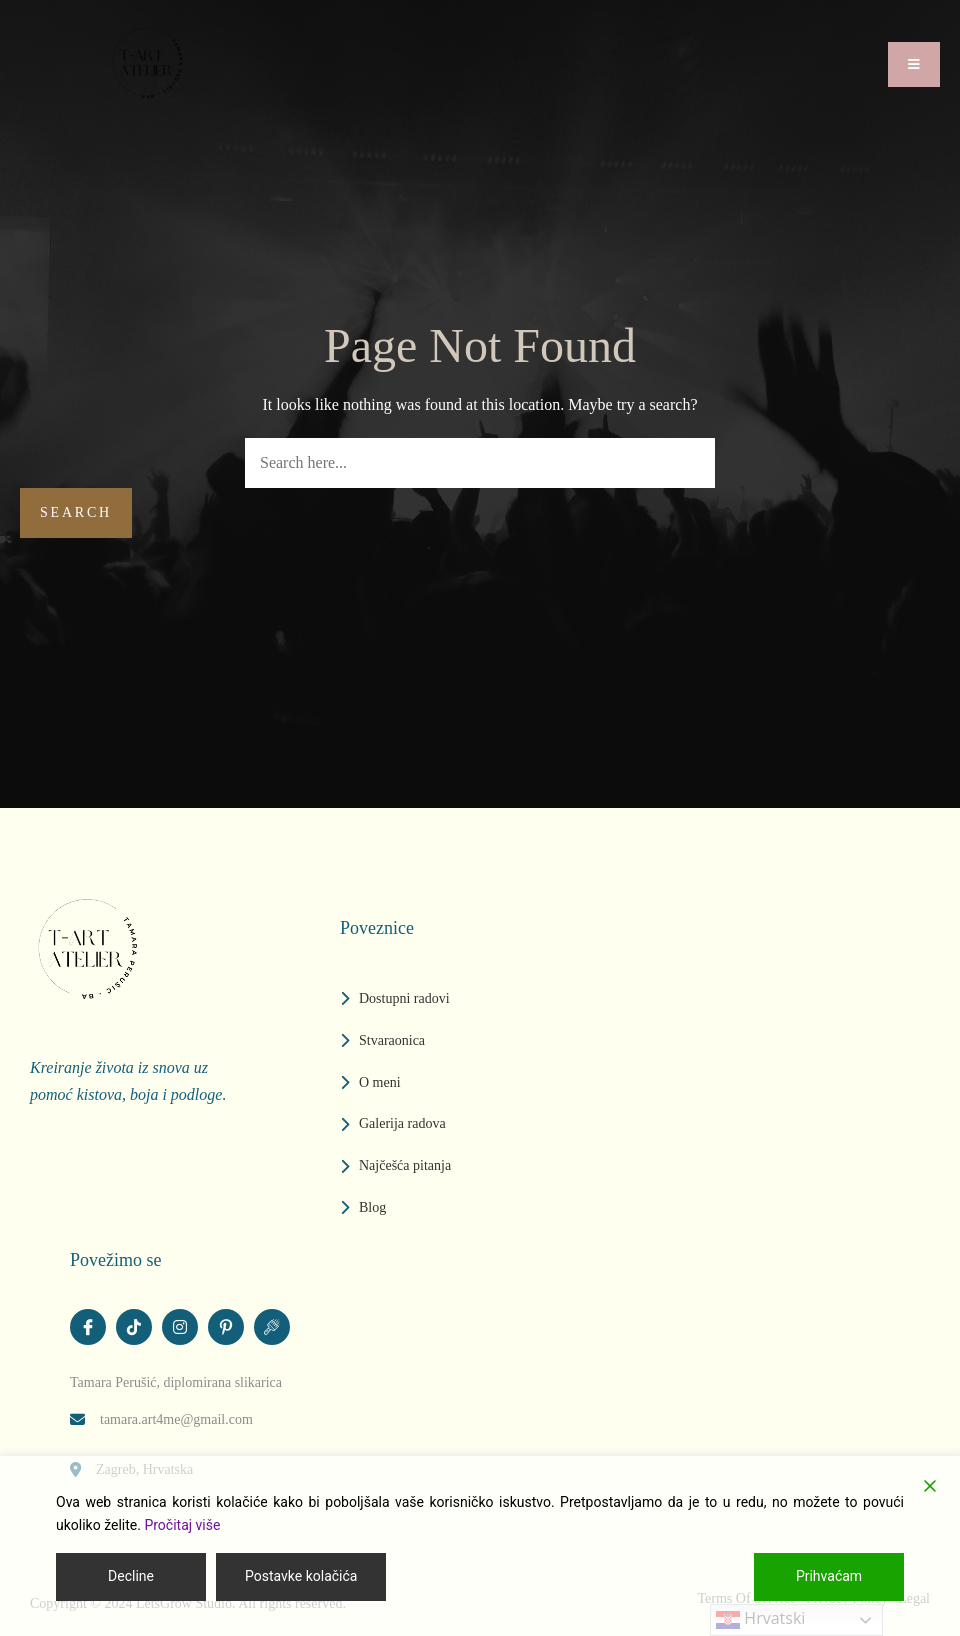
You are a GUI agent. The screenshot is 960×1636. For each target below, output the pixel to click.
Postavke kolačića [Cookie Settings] (301, 1576)
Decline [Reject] (131, 1576)
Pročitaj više (182, 1525)
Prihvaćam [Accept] (829, 1576)
